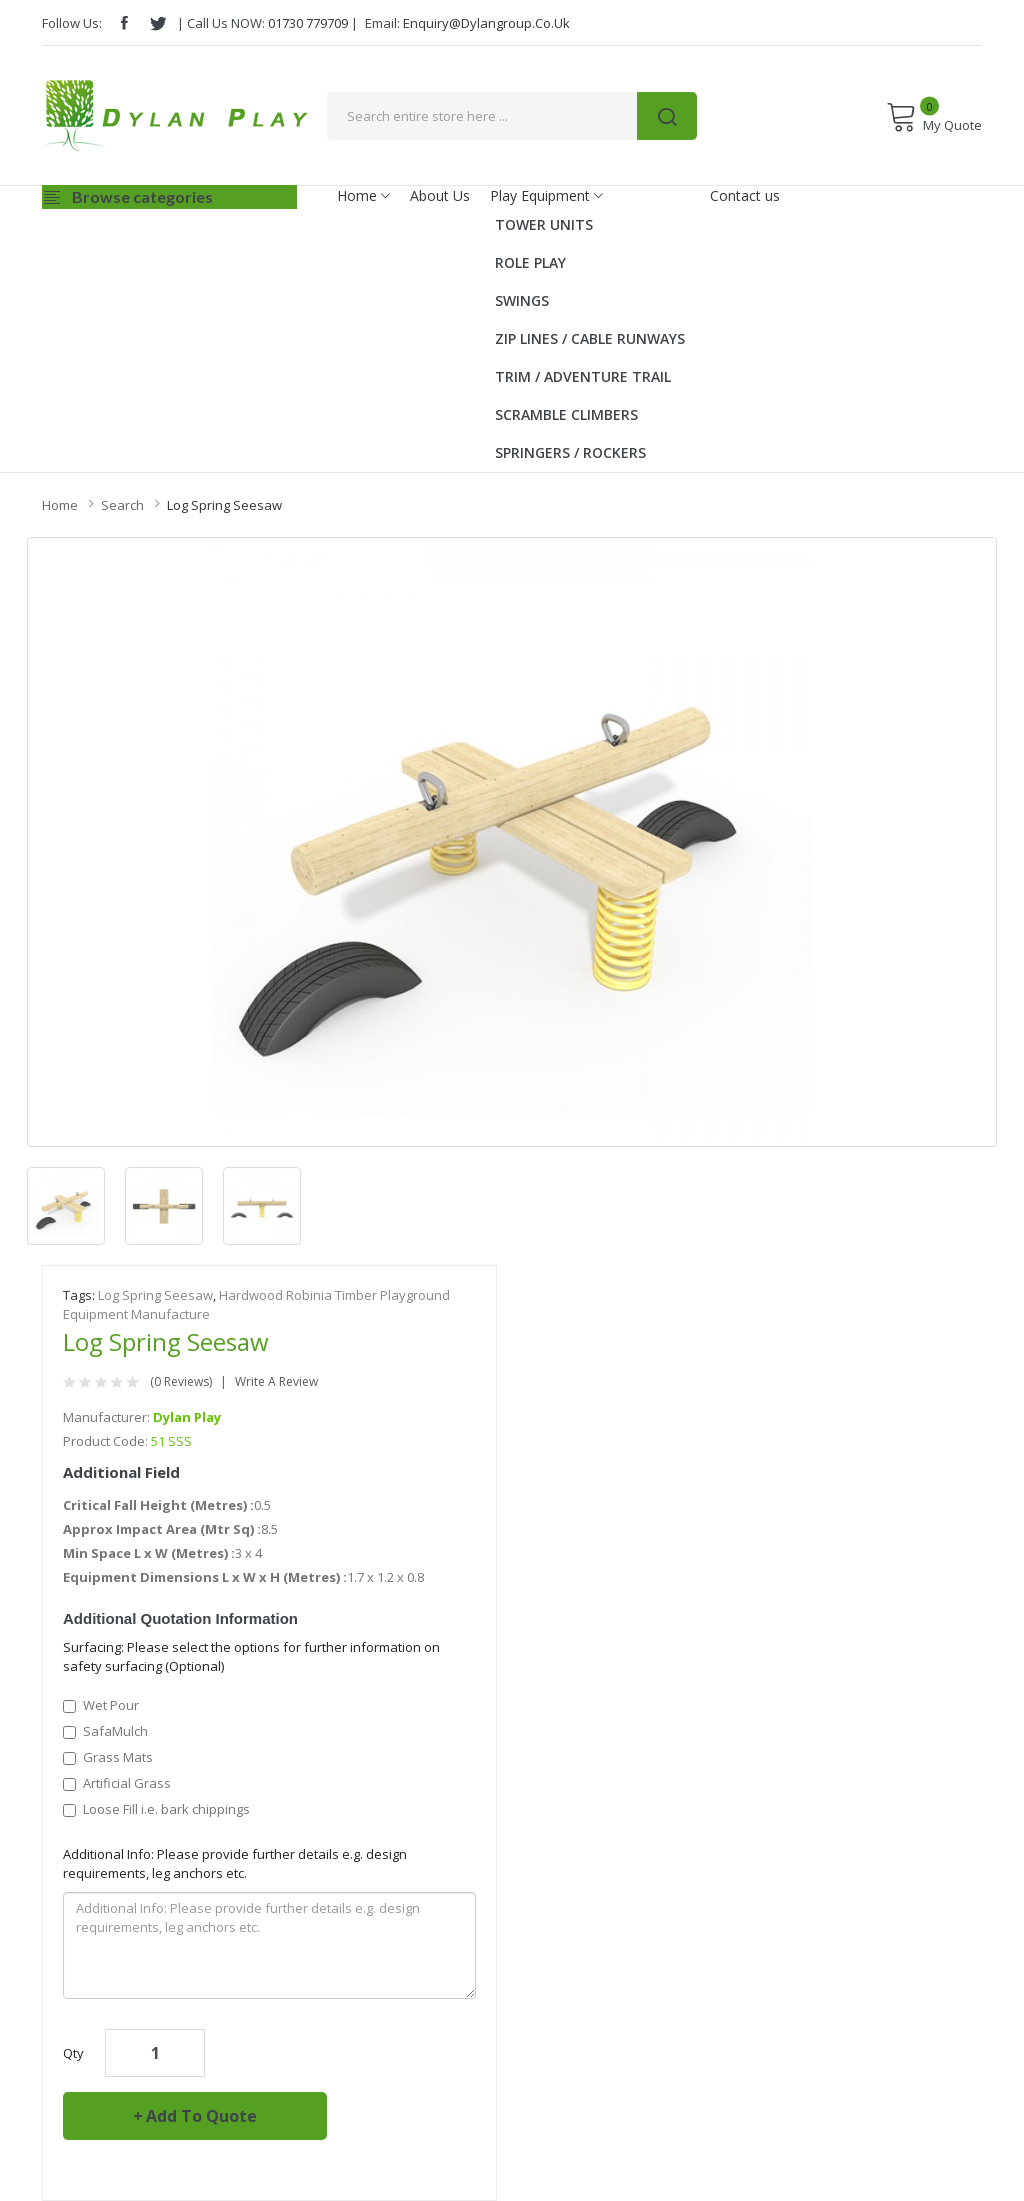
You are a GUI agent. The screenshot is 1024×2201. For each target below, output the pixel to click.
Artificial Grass (117, 1783)
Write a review (276, 1382)
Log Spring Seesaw (224, 505)
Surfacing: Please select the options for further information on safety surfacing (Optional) (251, 1656)
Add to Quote (201, 2116)
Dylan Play (187, 1417)
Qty (73, 2053)
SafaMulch (105, 1731)
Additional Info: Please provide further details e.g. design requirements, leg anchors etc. (235, 1863)
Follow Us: (72, 23)
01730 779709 (308, 23)
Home (60, 505)
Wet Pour (101, 1705)
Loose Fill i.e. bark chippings (156, 1809)
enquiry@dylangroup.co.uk (486, 23)
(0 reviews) (181, 1382)
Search (122, 505)
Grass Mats (108, 1757)
